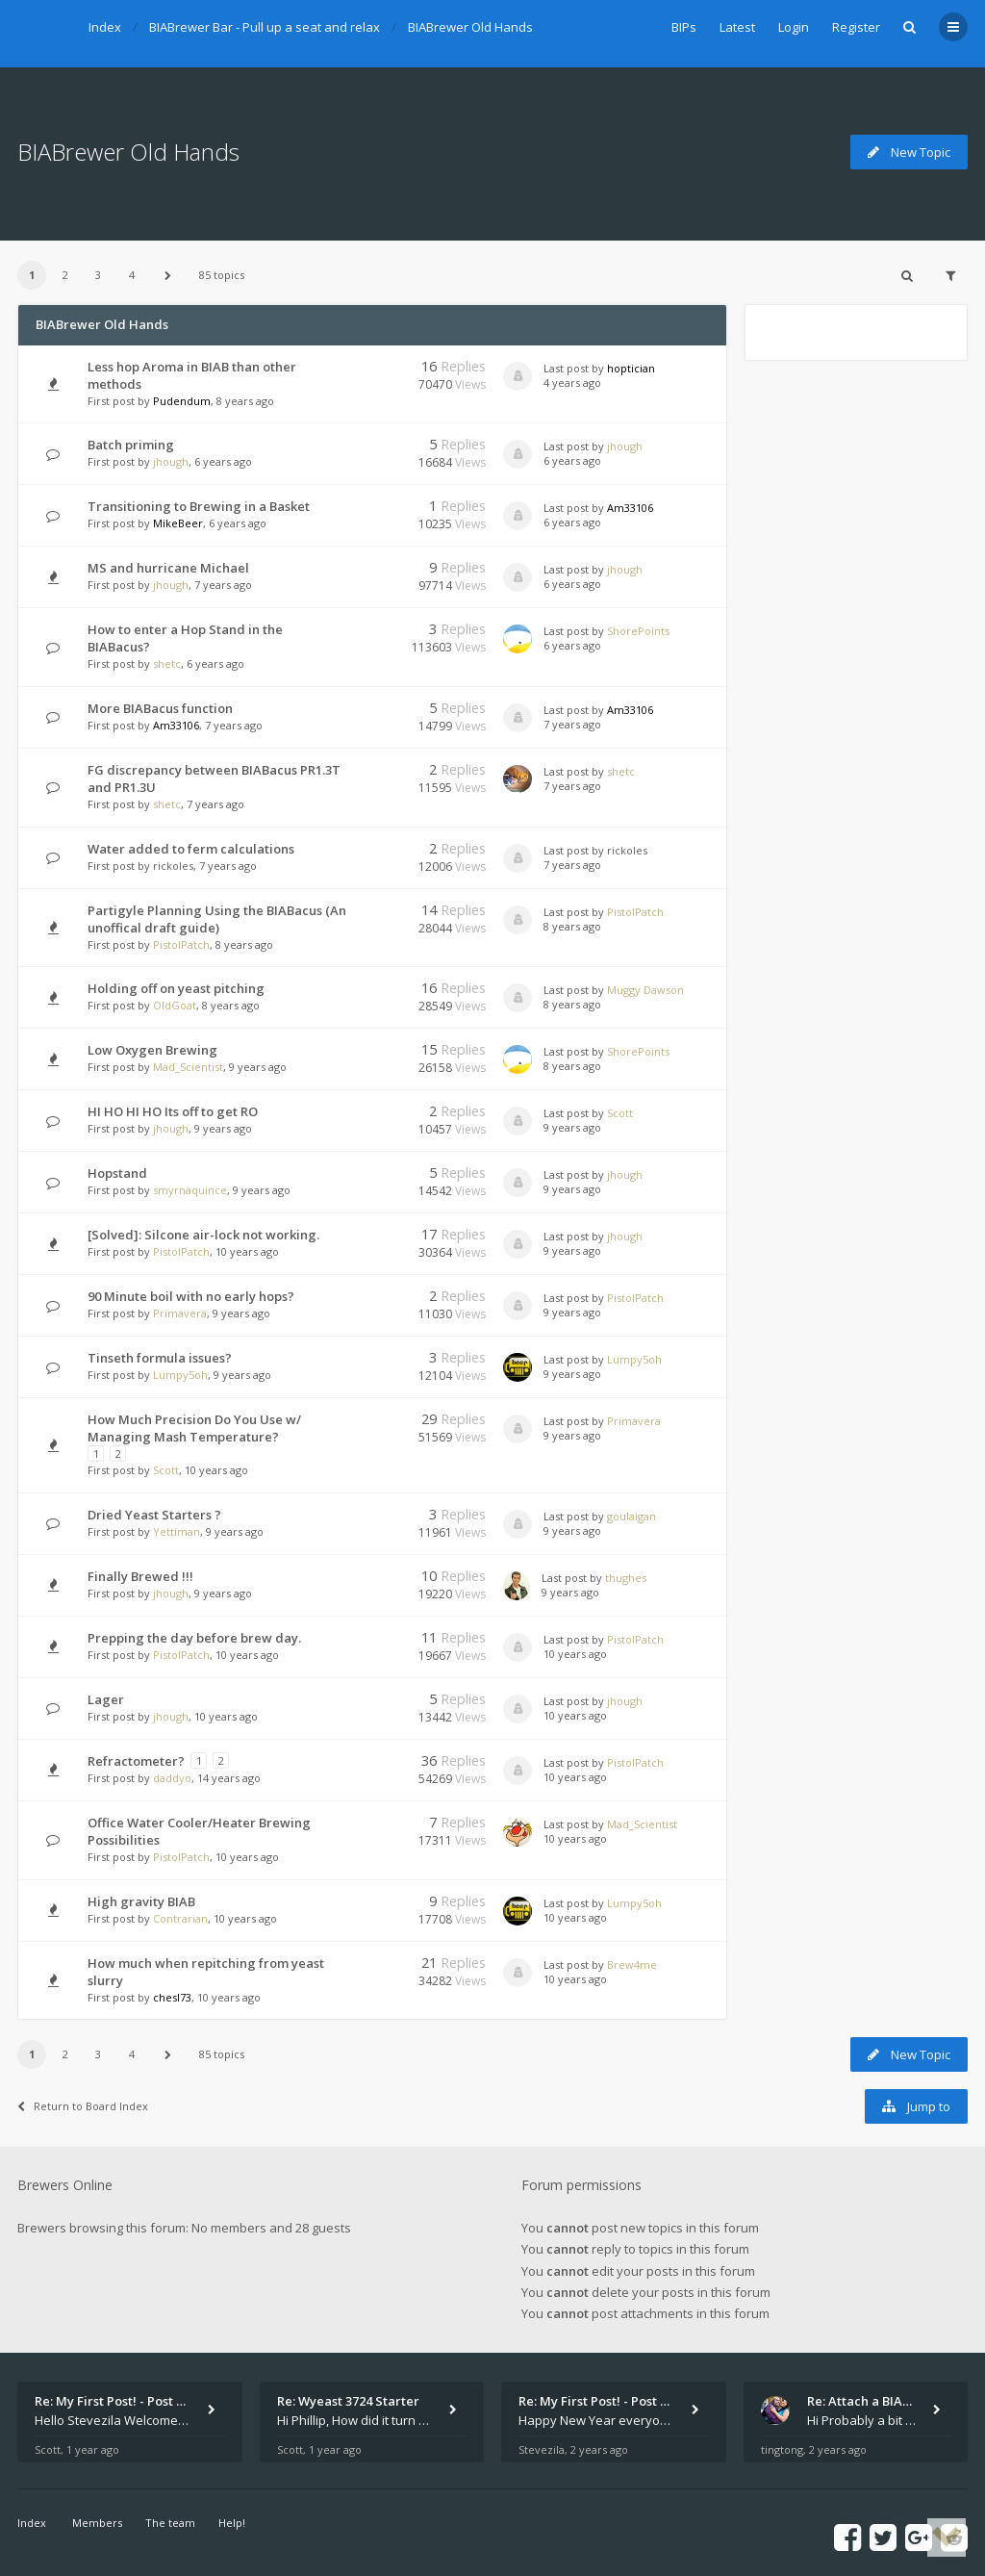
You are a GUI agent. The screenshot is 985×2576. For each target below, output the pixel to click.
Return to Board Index (82, 2106)
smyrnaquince (190, 1190)
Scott (620, 1113)
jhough (171, 461)
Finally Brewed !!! (140, 1576)
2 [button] (65, 275)
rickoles (173, 865)
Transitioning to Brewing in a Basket (199, 506)
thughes (625, 1577)
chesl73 (172, 1997)
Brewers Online (65, 2185)
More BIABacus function (160, 708)
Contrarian (180, 1918)
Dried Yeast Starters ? (154, 1514)
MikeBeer (178, 523)
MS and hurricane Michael (168, 567)
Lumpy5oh (180, 1374)
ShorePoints (638, 631)
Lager (106, 1699)
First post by (119, 401)
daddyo (172, 1778)
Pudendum (182, 401)
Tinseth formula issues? (160, 1357)
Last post (567, 368)
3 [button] (98, 275)
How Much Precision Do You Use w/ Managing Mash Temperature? (194, 1428)
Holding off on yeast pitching (176, 988)
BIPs (683, 27)
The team (170, 2522)
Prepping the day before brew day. (194, 1637)
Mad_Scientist (188, 1066)
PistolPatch (181, 944)
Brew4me (632, 1964)
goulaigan (631, 1516)
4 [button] (132, 275)
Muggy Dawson (645, 989)
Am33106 (630, 507)
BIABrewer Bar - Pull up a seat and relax (264, 27)
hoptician (631, 368)
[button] (167, 275)
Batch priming (131, 444)
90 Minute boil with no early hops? (191, 1296)
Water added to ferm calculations (191, 848)
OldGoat (174, 1005)
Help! (231, 2522)
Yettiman (176, 1531)
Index (104, 27)
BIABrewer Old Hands (470, 27)
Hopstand (117, 1173)
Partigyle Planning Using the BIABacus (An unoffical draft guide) (217, 919)
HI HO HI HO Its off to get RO (173, 1111)
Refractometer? (136, 1761)
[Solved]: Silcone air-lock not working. (203, 1234)
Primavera (180, 1313)
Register (856, 27)
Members (97, 2522)
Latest (737, 27)
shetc (167, 663)
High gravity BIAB (141, 1901)
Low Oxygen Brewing (152, 1049)
